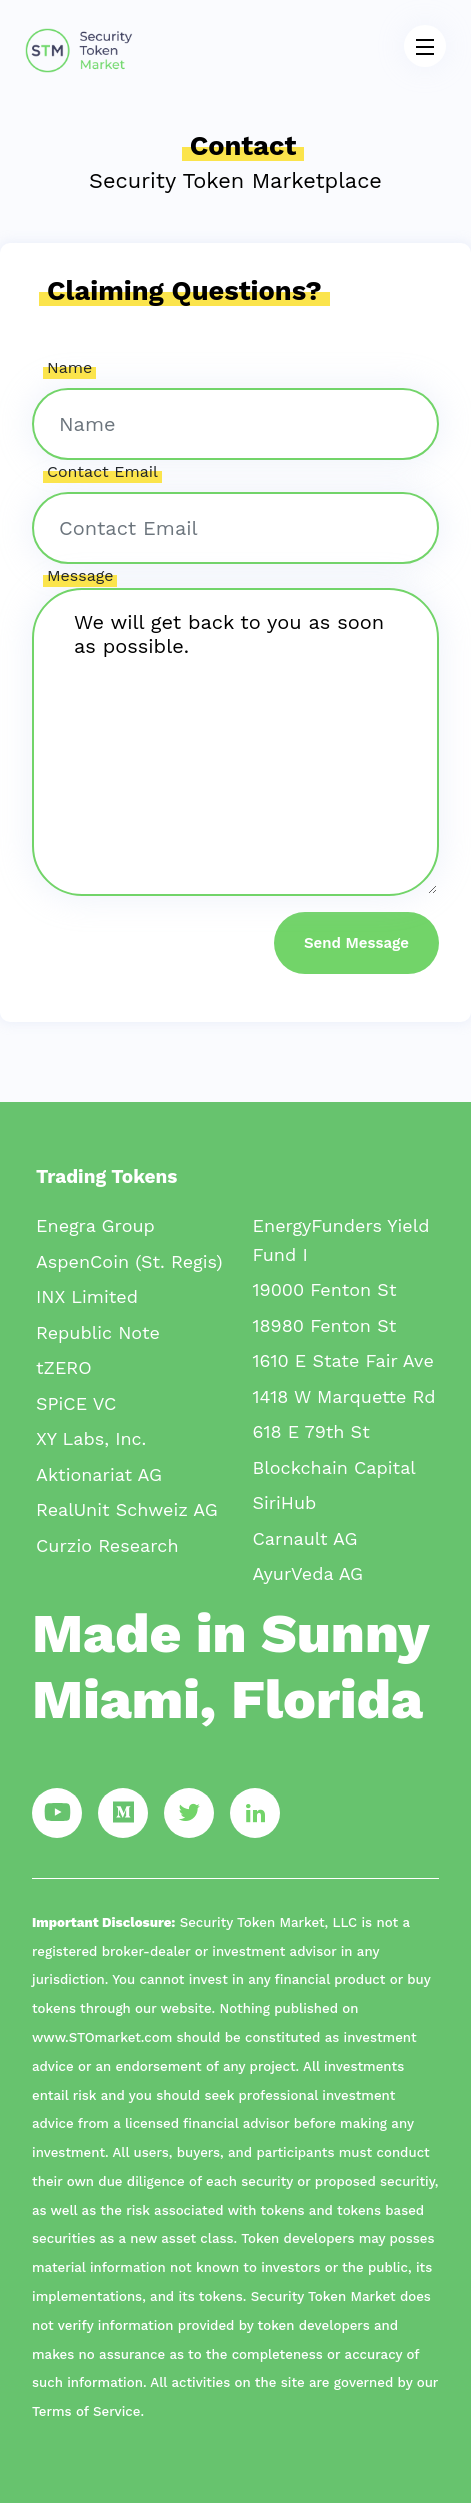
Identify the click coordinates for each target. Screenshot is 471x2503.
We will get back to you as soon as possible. (235, 742)
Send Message (356, 943)
